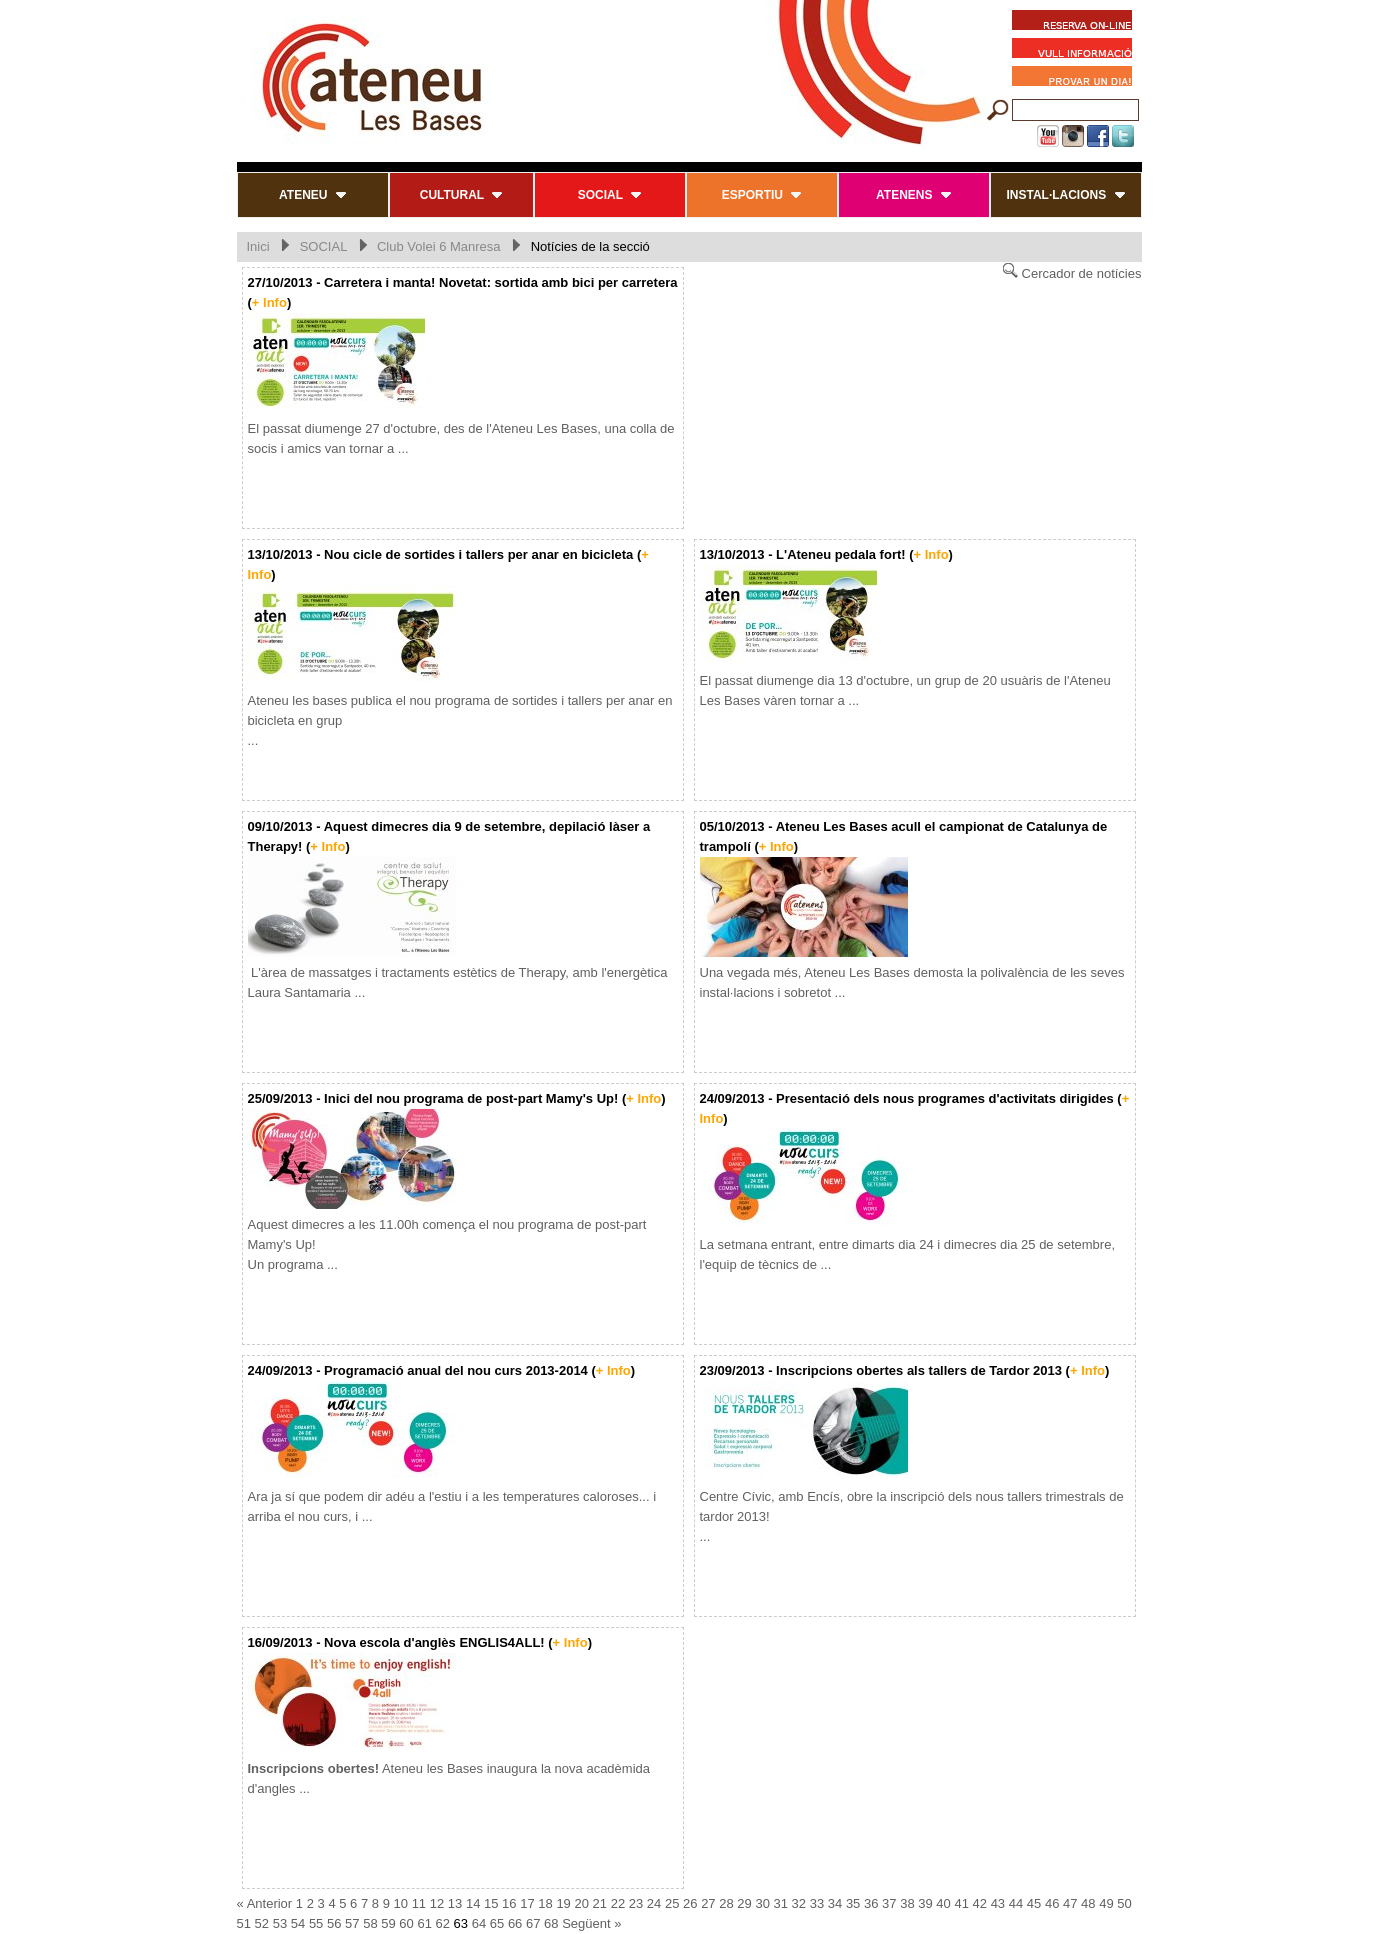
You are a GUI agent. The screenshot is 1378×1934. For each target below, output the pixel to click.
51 (244, 1923)
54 (298, 1923)
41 (961, 1903)
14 (473, 1903)
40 (943, 1903)
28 (726, 1903)
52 (262, 1923)
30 (762, 1903)
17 (527, 1903)
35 (853, 1903)
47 (1070, 1903)
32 (799, 1903)
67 (533, 1923)
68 (551, 1923)
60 (406, 1923)
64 (479, 1923)
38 (907, 1903)
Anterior (270, 1903)
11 (419, 1903)
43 (998, 1903)
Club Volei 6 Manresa (439, 246)
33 (817, 1903)
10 (401, 1903)
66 (515, 1923)
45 (1034, 1903)
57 (352, 1923)
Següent (586, 1923)
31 (781, 1903)
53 (280, 1923)
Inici (258, 246)
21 (600, 1903)
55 (316, 1923)
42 (980, 1903)
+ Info (269, 302)
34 (835, 1903)
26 (690, 1903)
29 (744, 1903)
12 (437, 1903)
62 (443, 1923)
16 (509, 1903)
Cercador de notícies (1072, 271)
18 (545, 1903)
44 (1016, 1903)
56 (334, 1923)
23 (636, 1903)
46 (1052, 1903)
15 (491, 1903)
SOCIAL (323, 246)
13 (455, 1903)
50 (1124, 1903)
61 (424, 1923)
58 (370, 1923)
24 (654, 1903)
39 (925, 1903)
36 (871, 1903)
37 (889, 1903)
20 (581, 1903)
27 (708, 1903)
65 (497, 1923)
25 (672, 1903)
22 (618, 1903)
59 (388, 1923)
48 (1088, 1903)
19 (563, 1903)
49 (1106, 1903)
